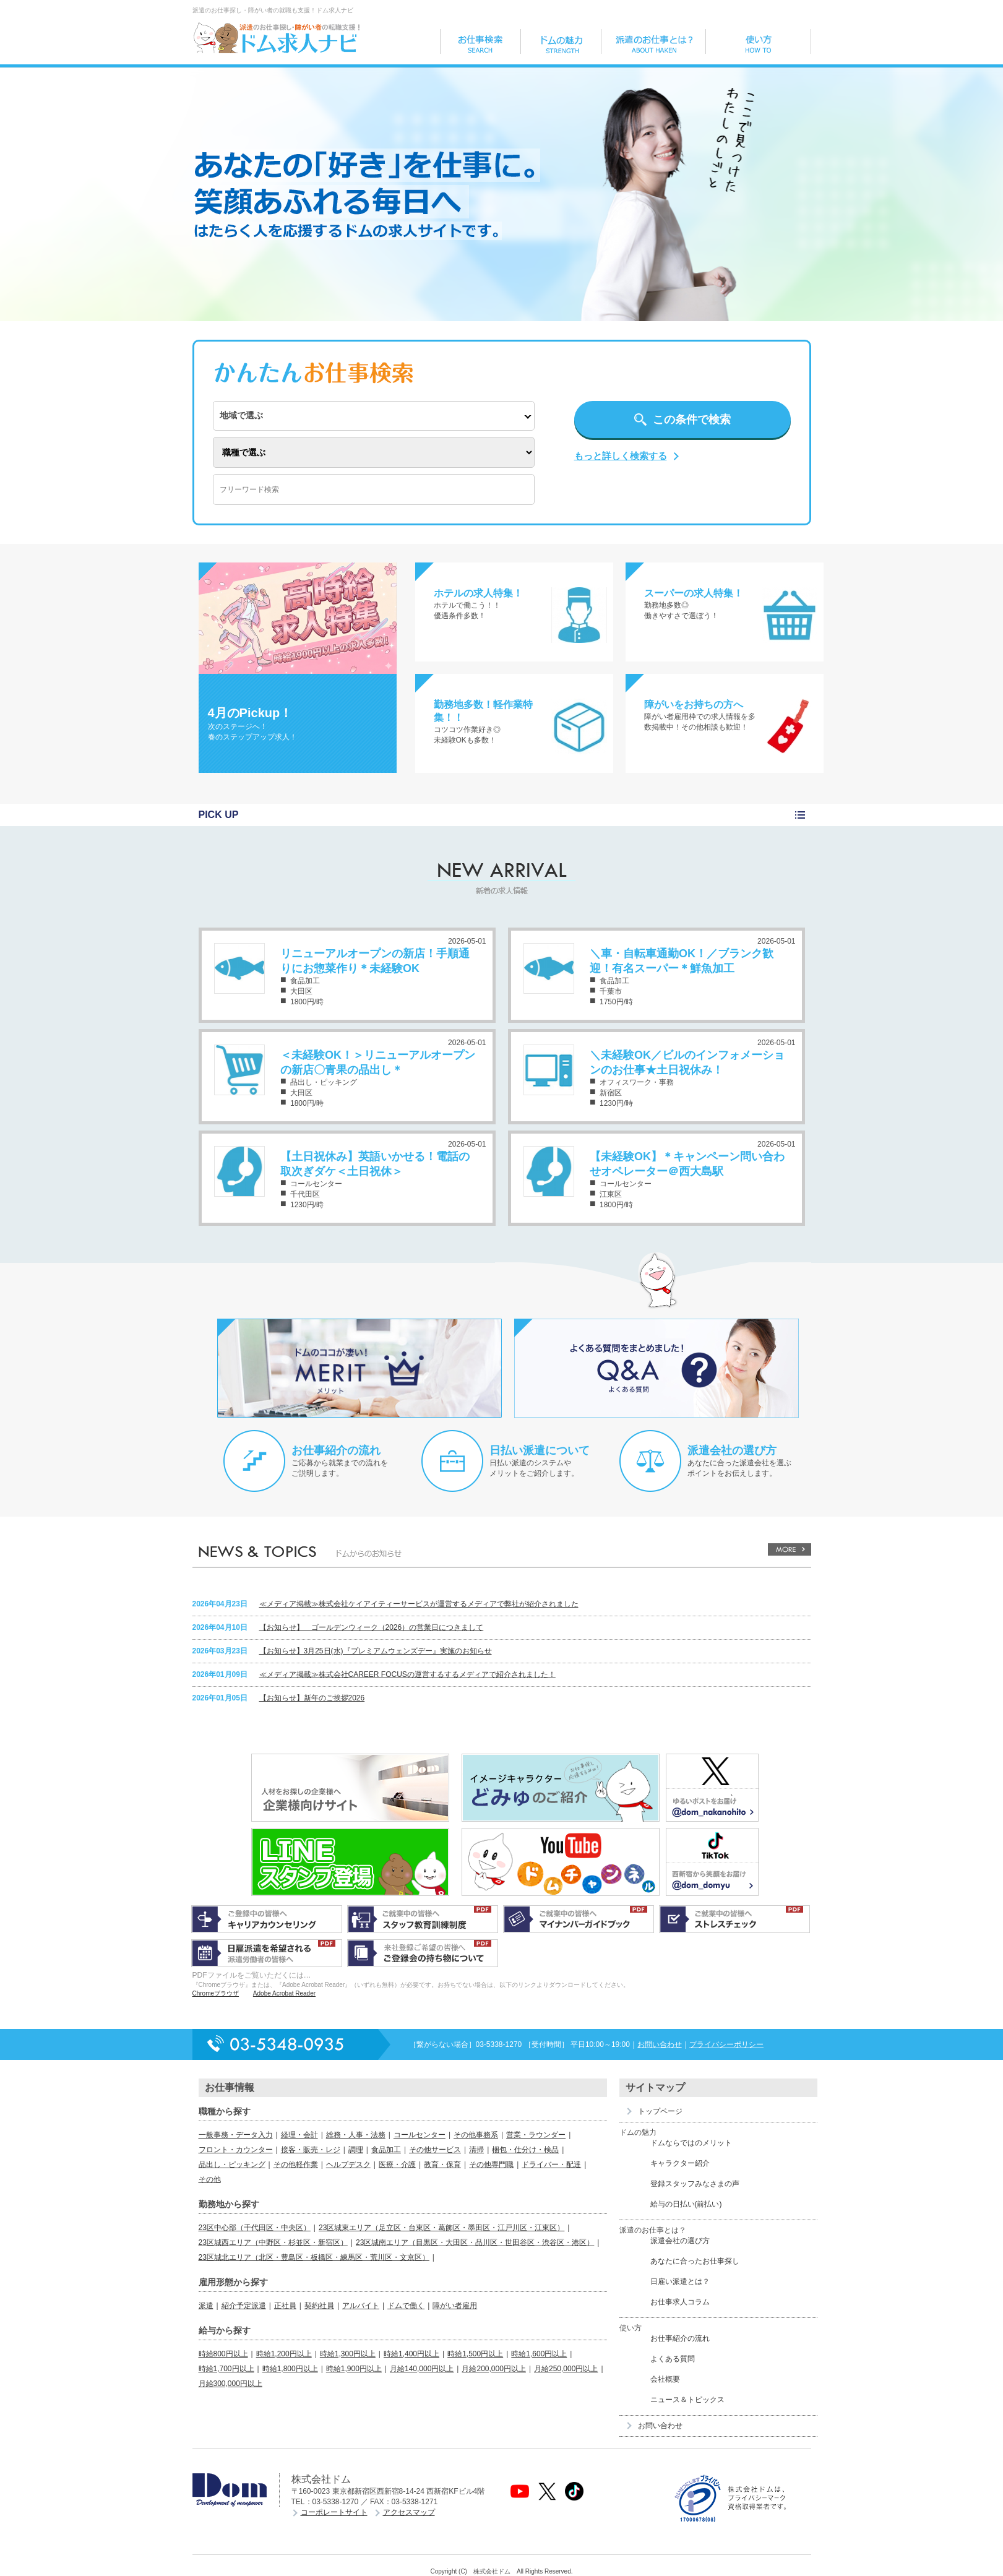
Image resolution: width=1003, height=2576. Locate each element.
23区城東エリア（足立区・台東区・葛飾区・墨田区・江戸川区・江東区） (441, 2227)
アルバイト (360, 2305)
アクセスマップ (409, 2512)
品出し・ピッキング (232, 2164)
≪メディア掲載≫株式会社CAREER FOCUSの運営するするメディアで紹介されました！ (407, 1674)
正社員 (285, 2305)
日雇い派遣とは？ (680, 2281)
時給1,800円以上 (290, 2368)
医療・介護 (397, 2164)
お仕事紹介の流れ (336, 1450)
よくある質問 (672, 2358)
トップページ (660, 2111)
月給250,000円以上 (566, 2368)
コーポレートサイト (334, 2512)
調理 (355, 2149)
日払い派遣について (539, 1450)
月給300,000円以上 (230, 2383)
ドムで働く (405, 2305)
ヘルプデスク (348, 2164)
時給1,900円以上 (354, 2368)
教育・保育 (442, 2164)
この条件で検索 (692, 419)
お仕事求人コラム (680, 2302)
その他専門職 (491, 2164)
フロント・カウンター (236, 2149)
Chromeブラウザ (215, 1993)
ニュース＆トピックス (687, 2399)
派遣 (206, 2305)
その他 (210, 2179)
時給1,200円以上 (284, 2354)
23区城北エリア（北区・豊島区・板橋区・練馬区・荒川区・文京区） (314, 2257)
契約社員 (319, 2305)
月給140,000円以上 (422, 2368)
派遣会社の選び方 (732, 1450)
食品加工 (386, 2149)
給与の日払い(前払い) (686, 2204)
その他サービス (435, 2149)
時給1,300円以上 (348, 2354)
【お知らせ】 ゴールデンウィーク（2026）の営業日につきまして (371, 1627)
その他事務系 (476, 2134)
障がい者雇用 (455, 2305)
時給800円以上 (223, 2354)
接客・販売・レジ (310, 2149)
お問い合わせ (659, 2044)
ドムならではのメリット (691, 2143)
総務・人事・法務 (355, 2134)
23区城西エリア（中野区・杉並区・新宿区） (273, 2242)
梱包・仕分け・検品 (525, 2149)
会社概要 (665, 2379)
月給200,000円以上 (493, 2368)
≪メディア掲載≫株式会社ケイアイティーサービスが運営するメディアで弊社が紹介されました (419, 1604)
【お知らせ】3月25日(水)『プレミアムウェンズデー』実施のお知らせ (375, 1651)
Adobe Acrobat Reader (284, 1993)
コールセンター (420, 2134)
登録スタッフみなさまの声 (694, 2183)
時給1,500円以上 (475, 2354)
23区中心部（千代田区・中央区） (255, 2227)
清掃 (476, 2149)
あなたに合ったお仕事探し (694, 2261)
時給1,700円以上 (226, 2368)
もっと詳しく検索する (620, 455)
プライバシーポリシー (726, 2044)
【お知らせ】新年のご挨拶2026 (312, 1698)
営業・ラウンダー (536, 2134)
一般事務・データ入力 (236, 2134)
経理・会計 (299, 2134)
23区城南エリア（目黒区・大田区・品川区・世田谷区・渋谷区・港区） (475, 2242)
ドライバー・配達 (551, 2164)
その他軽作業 (295, 2164)
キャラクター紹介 (680, 2163)
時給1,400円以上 (411, 2354)
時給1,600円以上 (539, 2354)
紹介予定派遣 (244, 2305)
